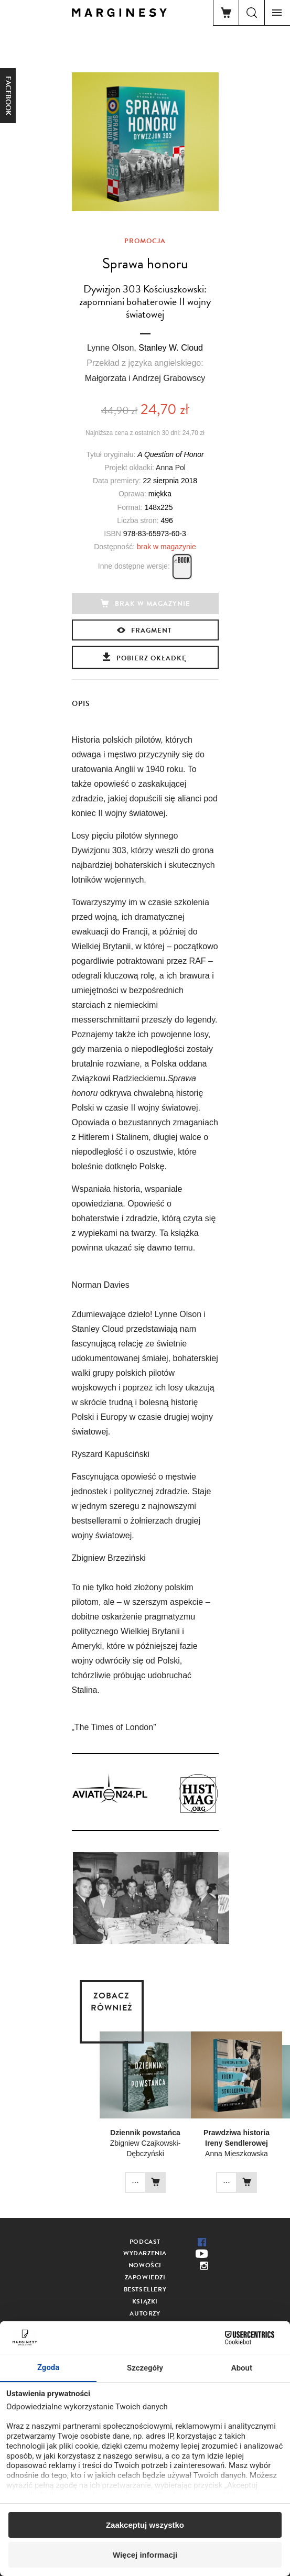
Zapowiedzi (145, 2277)
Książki (145, 2301)
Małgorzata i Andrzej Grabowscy (145, 378)
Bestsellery (145, 2289)
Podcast (145, 2241)
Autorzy (145, 2313)
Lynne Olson (110, 347)
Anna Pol (171, 467)
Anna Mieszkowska (236, 2153)
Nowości (145, 2265)
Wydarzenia (145, 2253)
